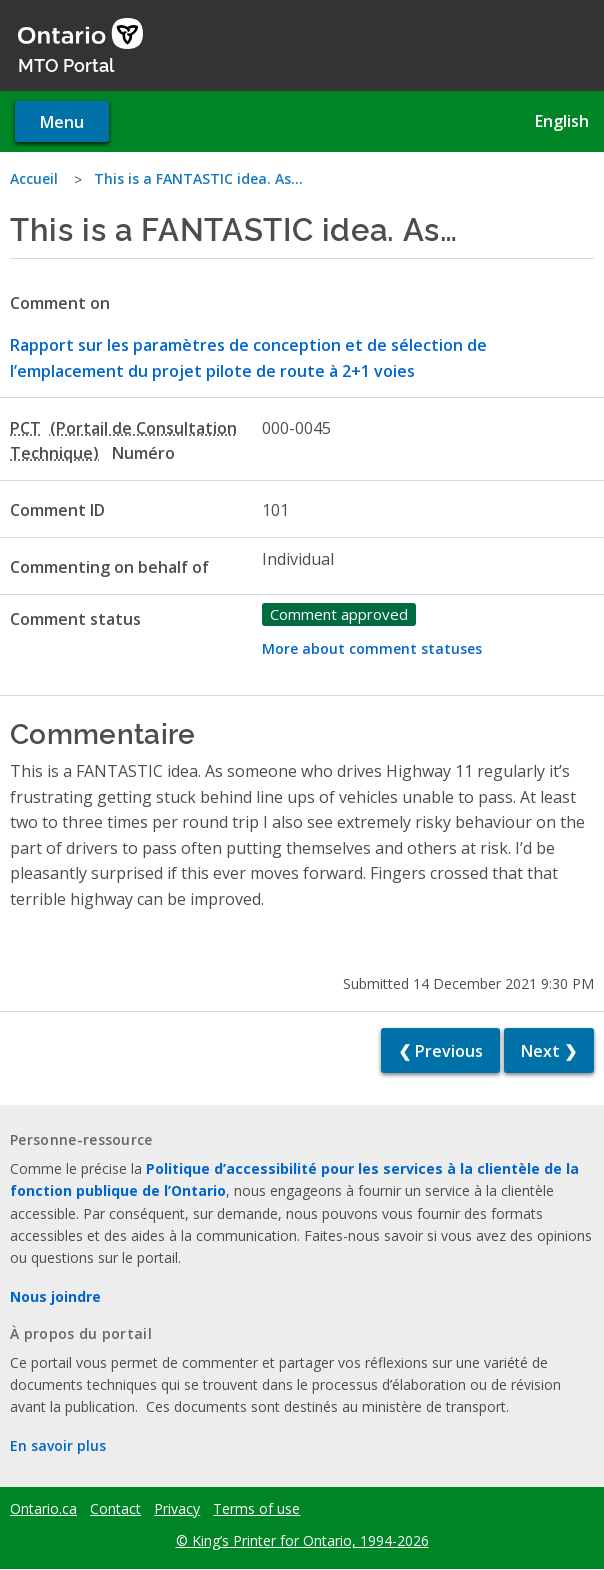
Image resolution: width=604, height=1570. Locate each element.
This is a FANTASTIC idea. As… (198, 178)
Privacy (177, 1509)
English (562, 121)
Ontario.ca (43, 1509)
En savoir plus (58, 1445)
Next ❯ (549, 1051)
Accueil (34, 178)
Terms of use (256, 1509)
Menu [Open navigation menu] (62, 122)
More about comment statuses (372, 648)
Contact (115, 1509)
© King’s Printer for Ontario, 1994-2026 (302, 1540)
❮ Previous (440, 1051)
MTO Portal (66, 64)
